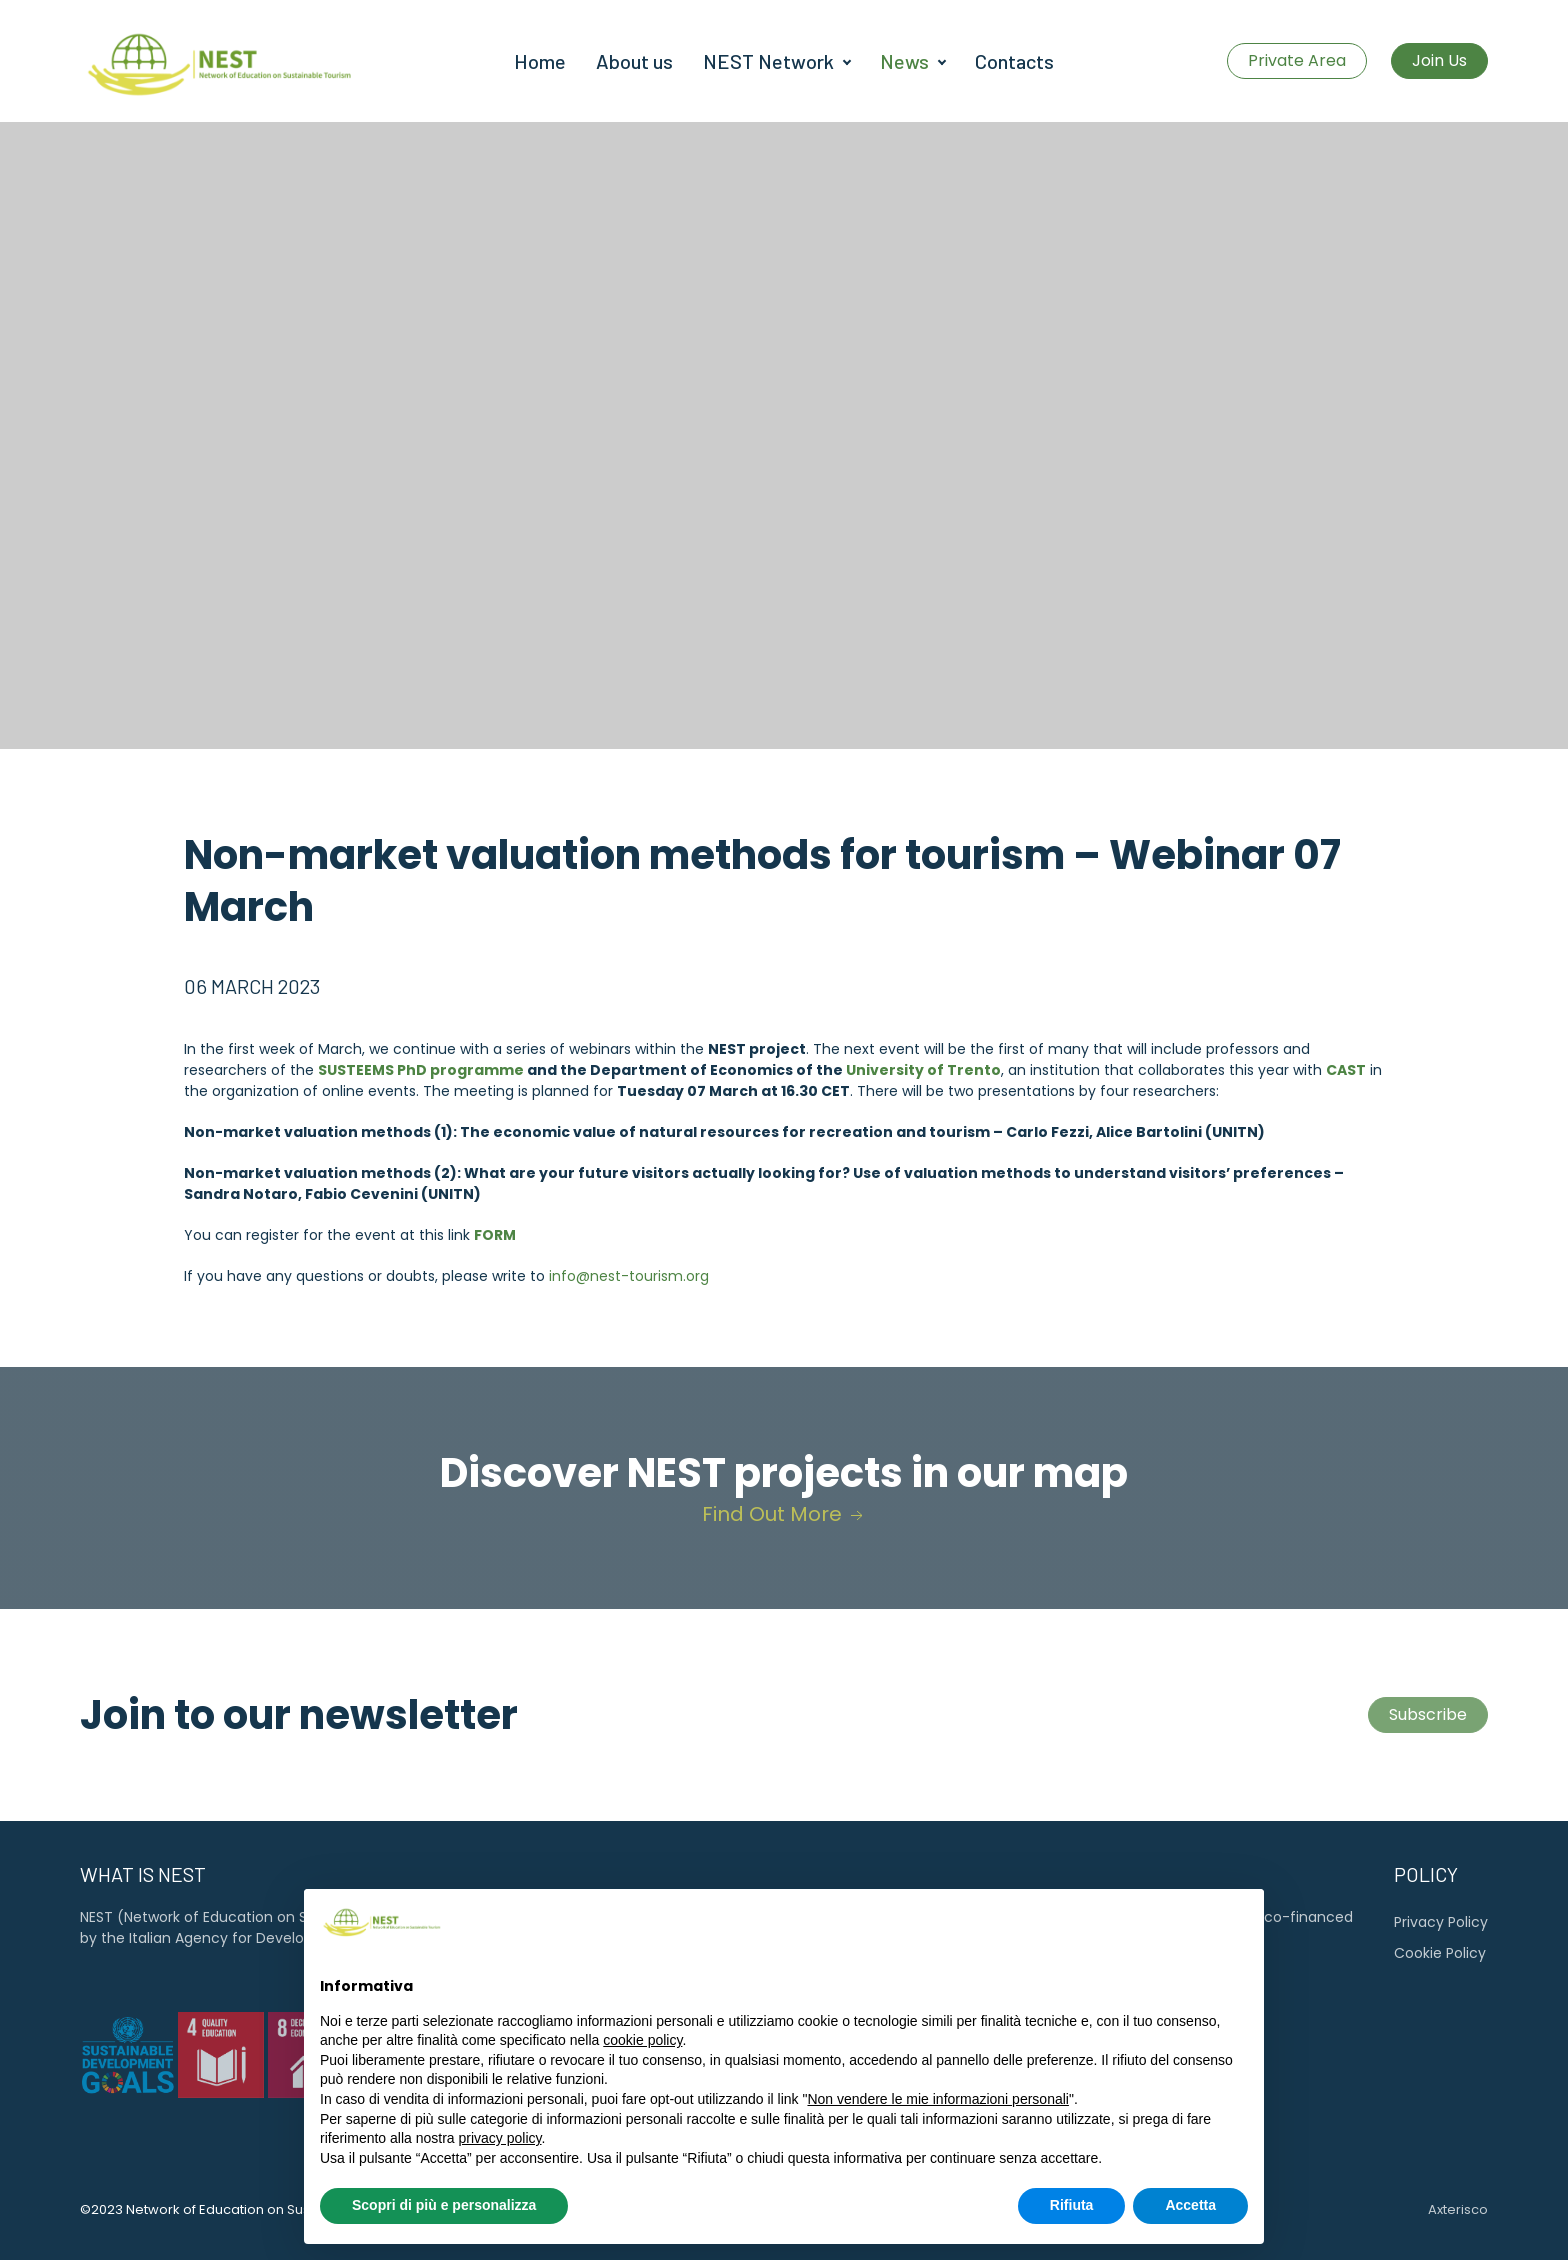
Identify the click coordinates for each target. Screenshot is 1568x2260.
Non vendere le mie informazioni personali (937, 2144)
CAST (1346, 1070)
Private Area (1297, 60)
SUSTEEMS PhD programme (421, 1070)
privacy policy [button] (500, 2183)
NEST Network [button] (768, 61)
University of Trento (923, 1070)
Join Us (1439, 60)
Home (540, 61)
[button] (1238, 1966)
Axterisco (1458, 2209)
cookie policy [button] (642, 2085)
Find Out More (784, 1514)
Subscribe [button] (1428, 1714)
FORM (495, 1235)
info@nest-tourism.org (629, 1276)
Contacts (1014, 61)
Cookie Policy (1440, 1953)
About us (634, 61)
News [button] (904, 61)
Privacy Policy (1441, 1922)
